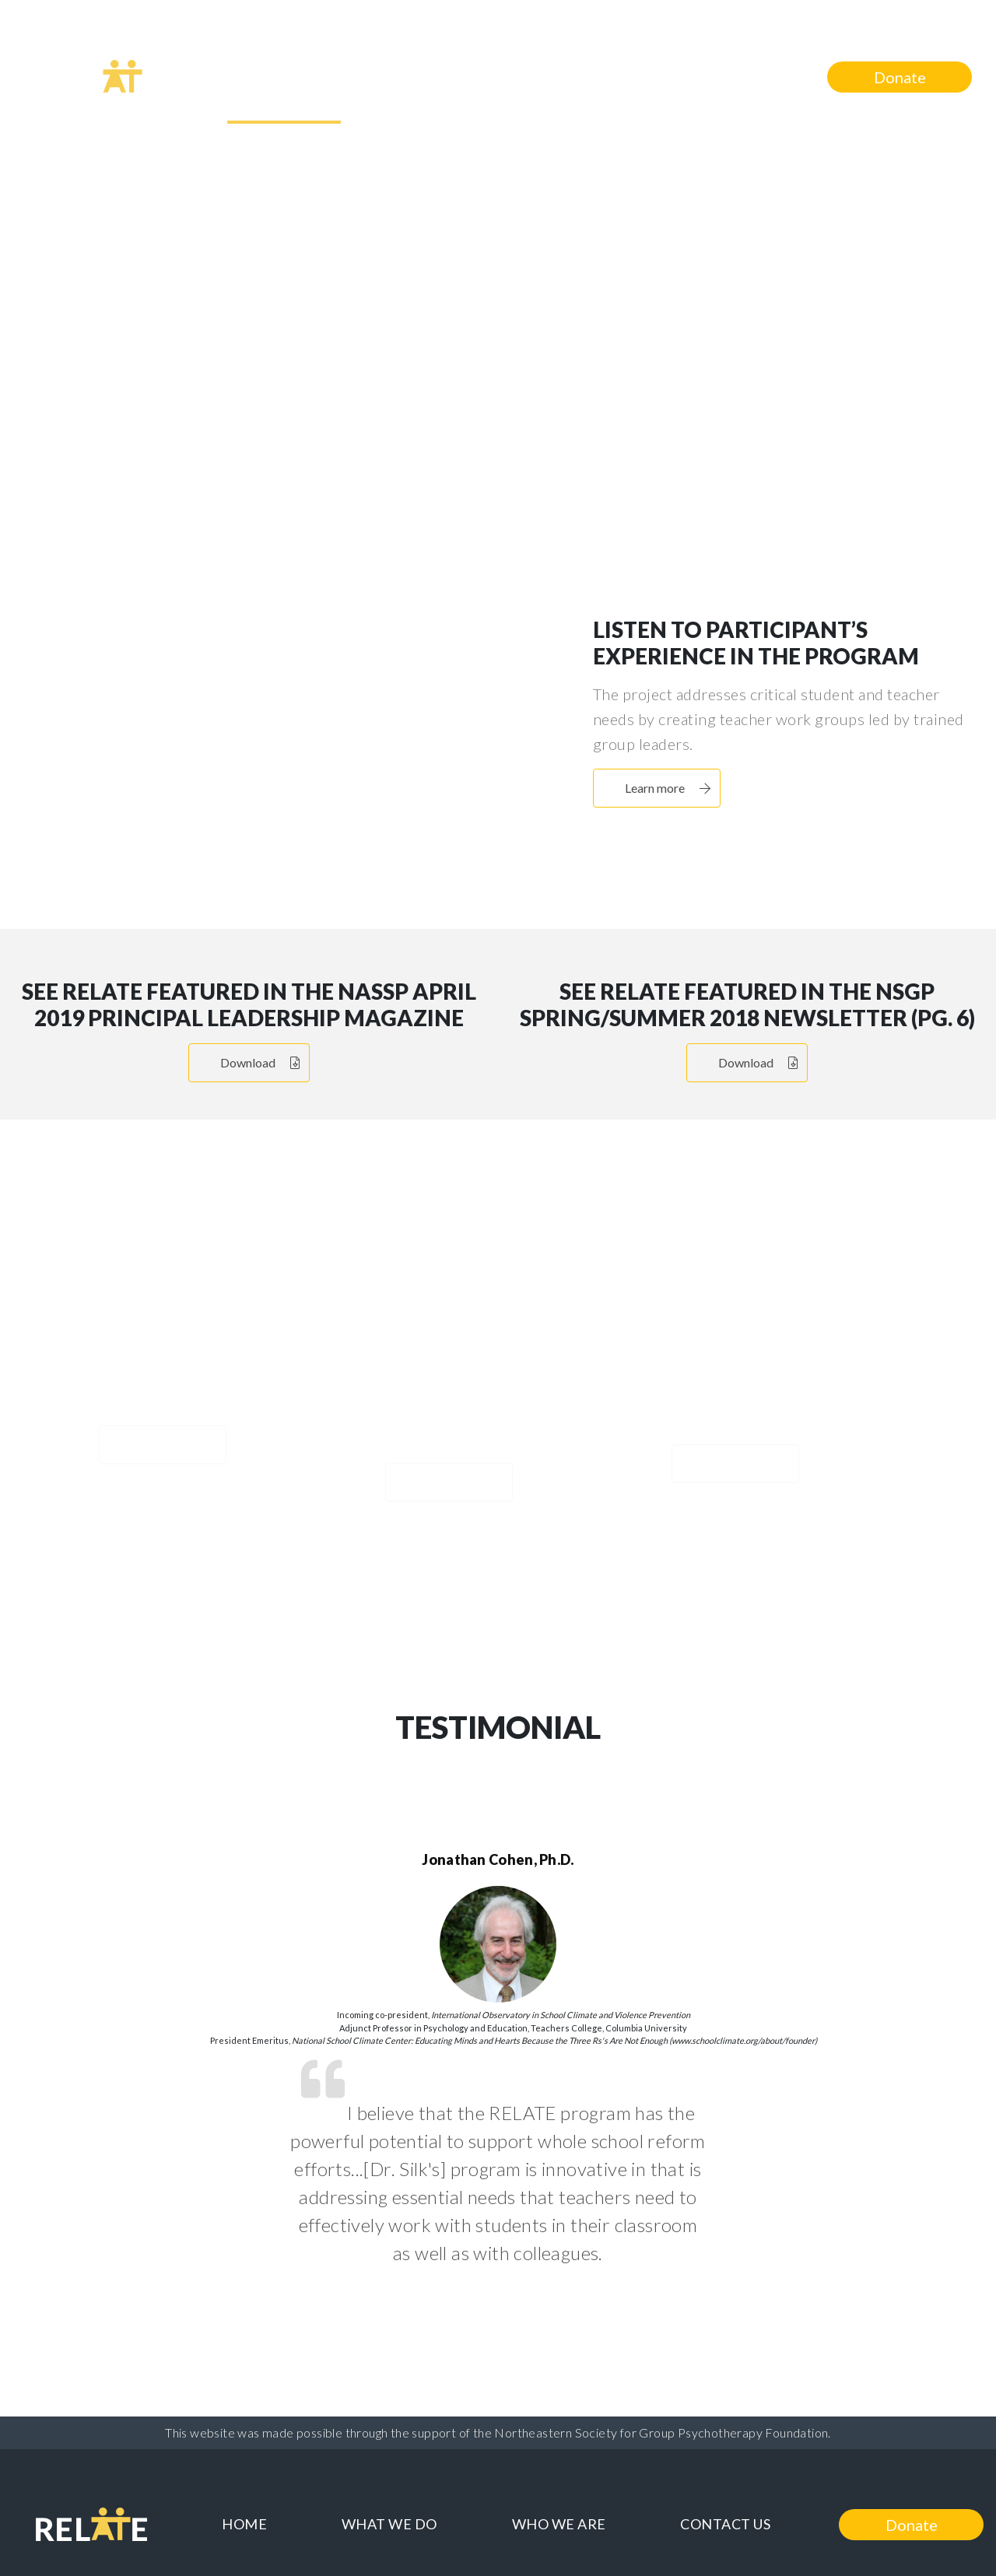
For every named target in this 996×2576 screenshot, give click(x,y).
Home (256, 74)
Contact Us (720, 74)
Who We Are (559, 74)
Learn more (519, 435)
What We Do (395, 74)
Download (260, 1062)
